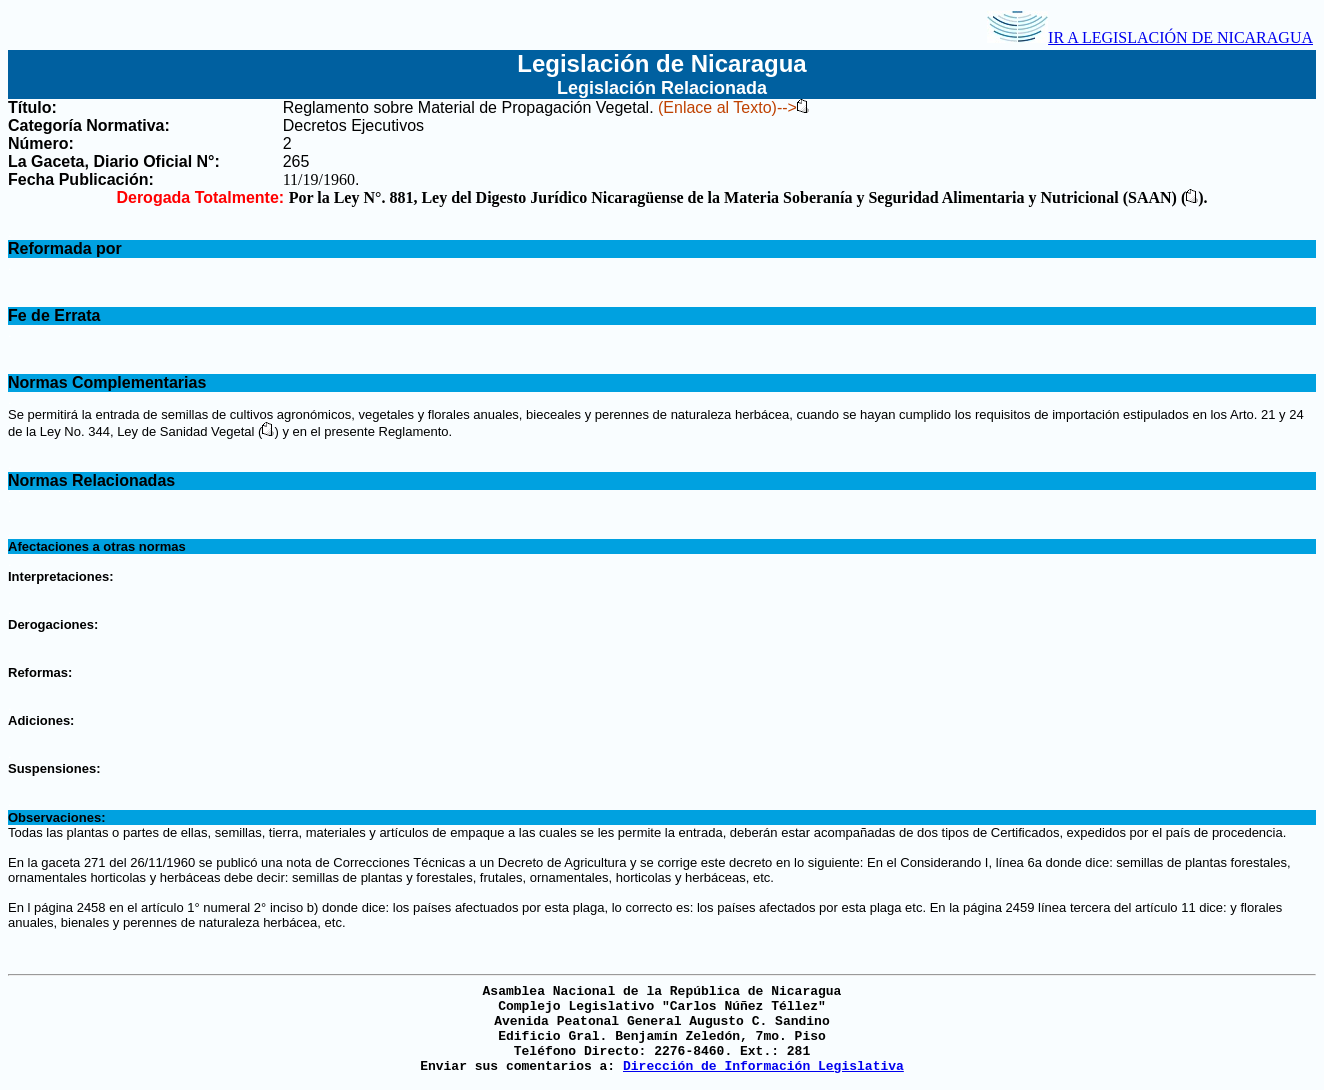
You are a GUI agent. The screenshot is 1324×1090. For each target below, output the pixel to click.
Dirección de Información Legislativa (763, 1066)
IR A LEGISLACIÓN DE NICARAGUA (1150, 37)
